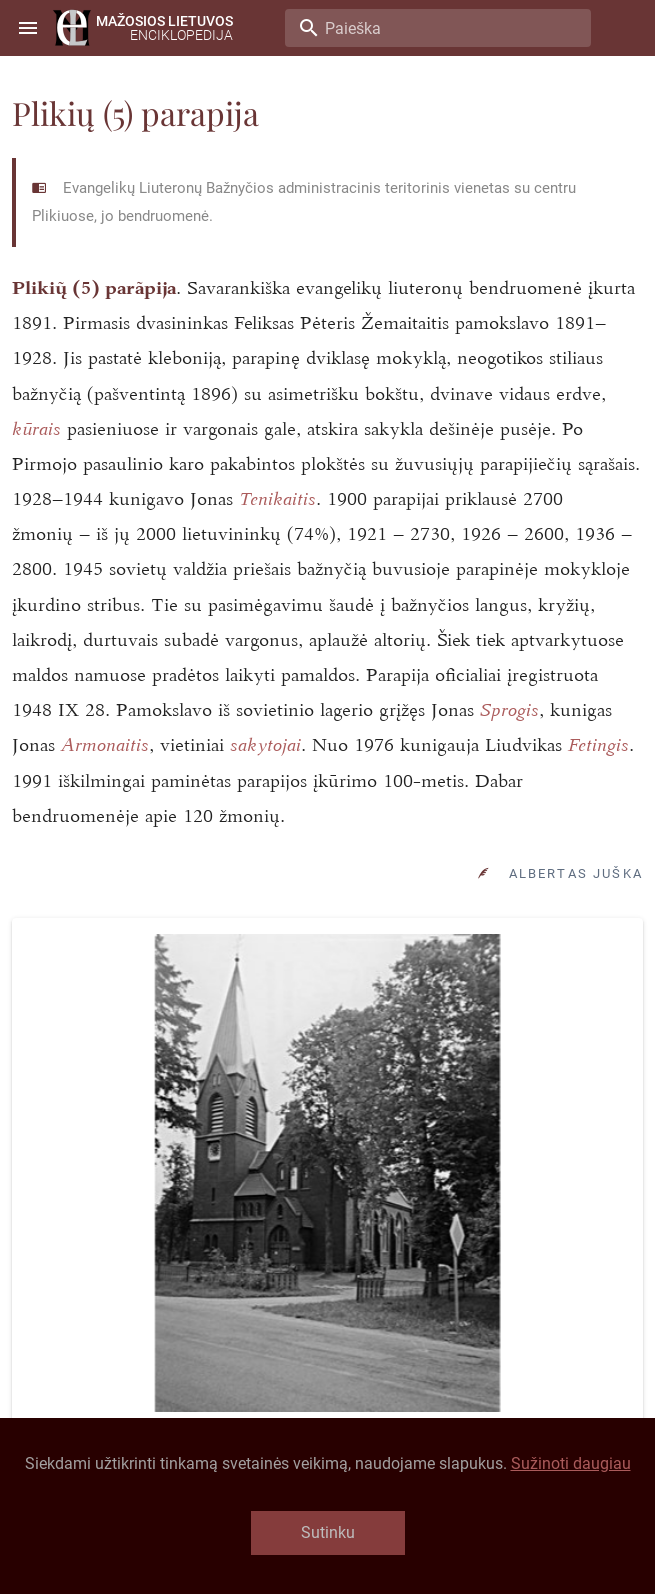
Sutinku (328, 1532)
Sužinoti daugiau (571, 1463)
